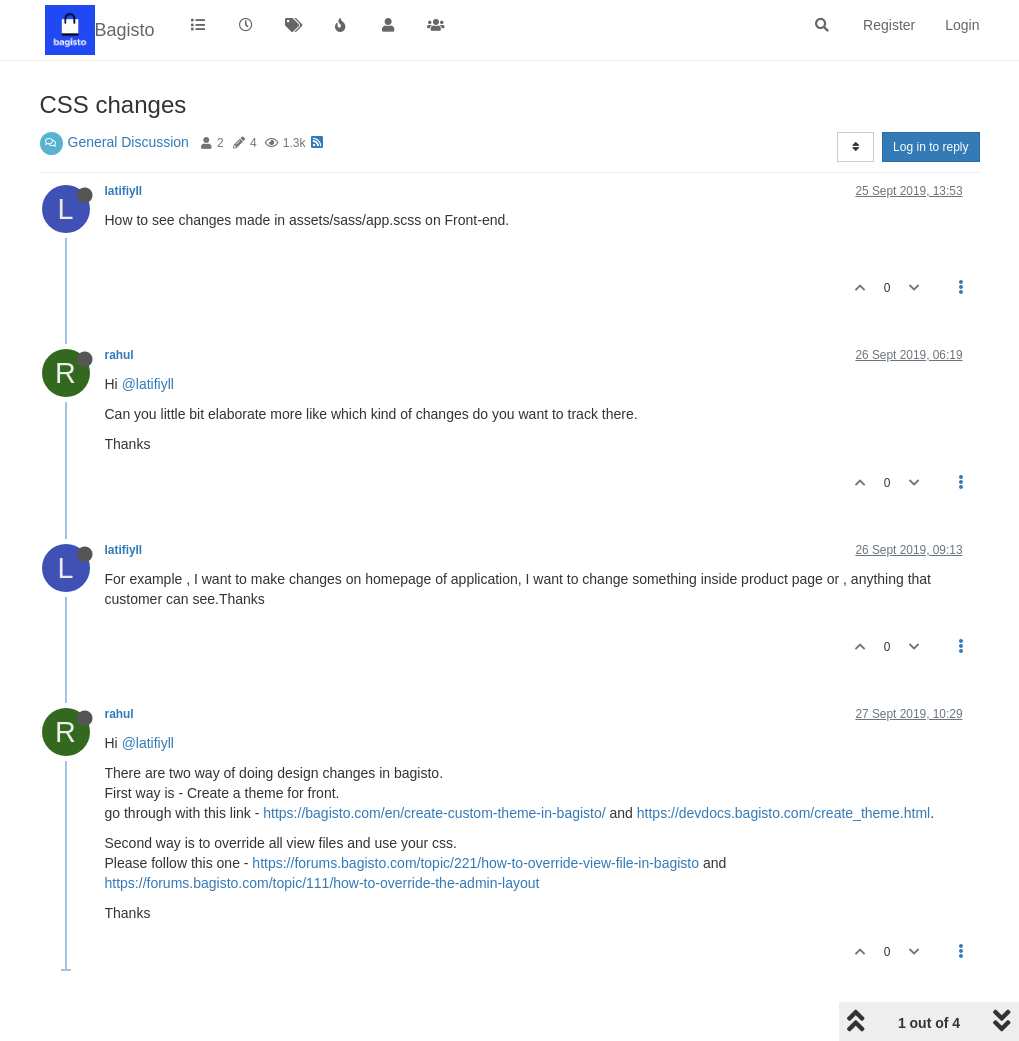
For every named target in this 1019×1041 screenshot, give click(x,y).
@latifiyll (148, 384)
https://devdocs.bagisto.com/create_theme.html (783, 813)
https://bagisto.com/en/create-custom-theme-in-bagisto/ (434, 813)
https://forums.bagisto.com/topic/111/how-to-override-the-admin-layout (322, 883)
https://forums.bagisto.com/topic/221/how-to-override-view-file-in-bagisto (475, 863)
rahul (119, 355)
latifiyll (124, 191)
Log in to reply (930, 147)
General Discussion (128, 142)
